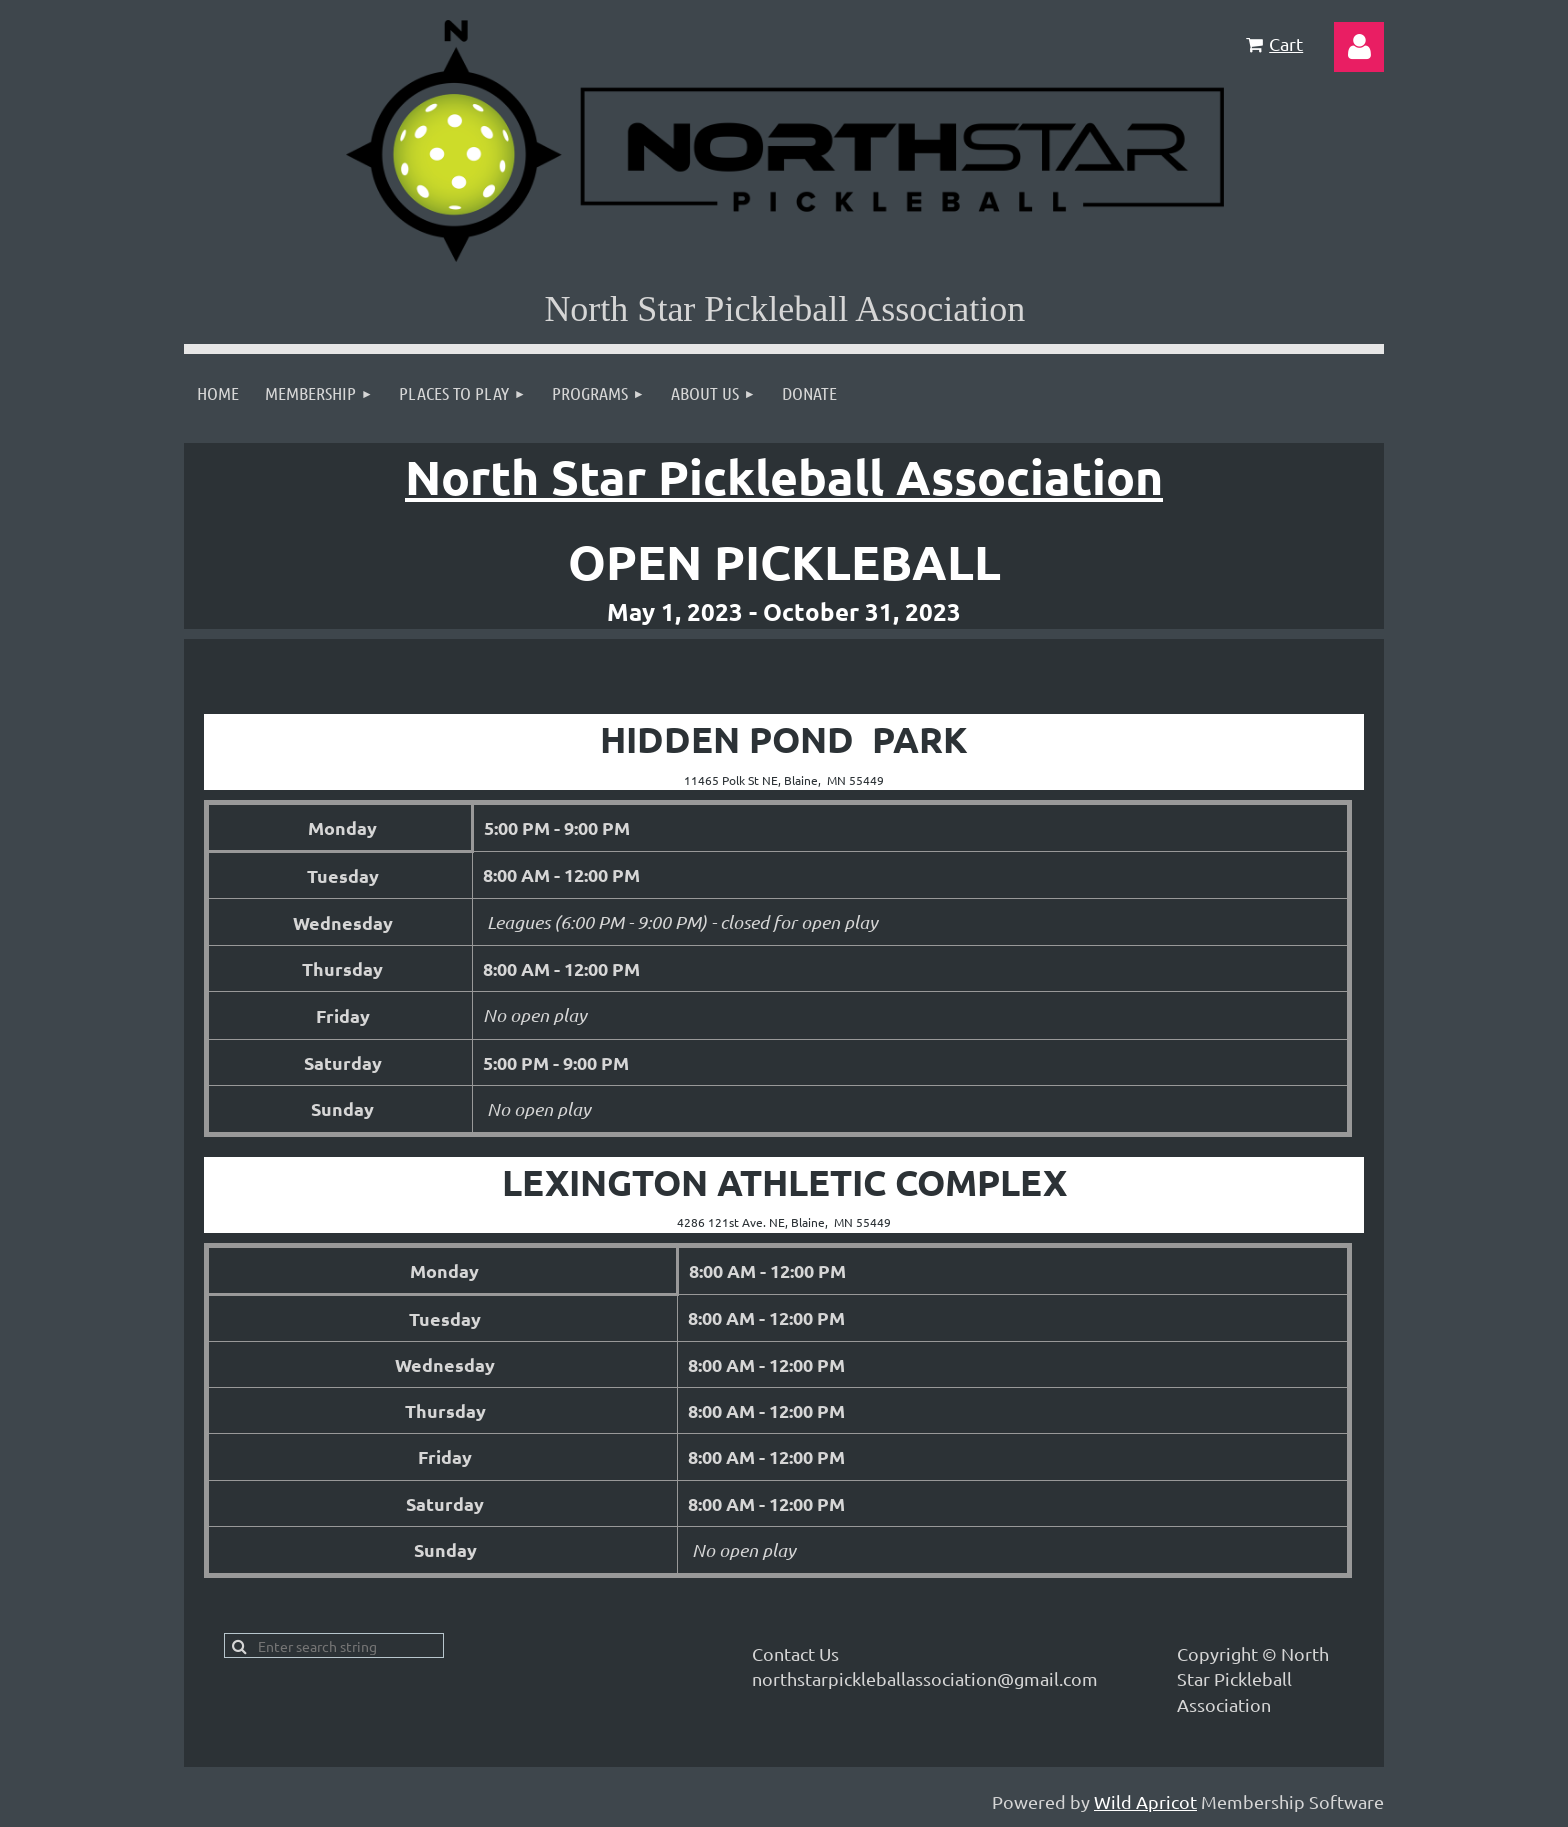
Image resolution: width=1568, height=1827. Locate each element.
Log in (1359, 47)
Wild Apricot (1145, 1801)
